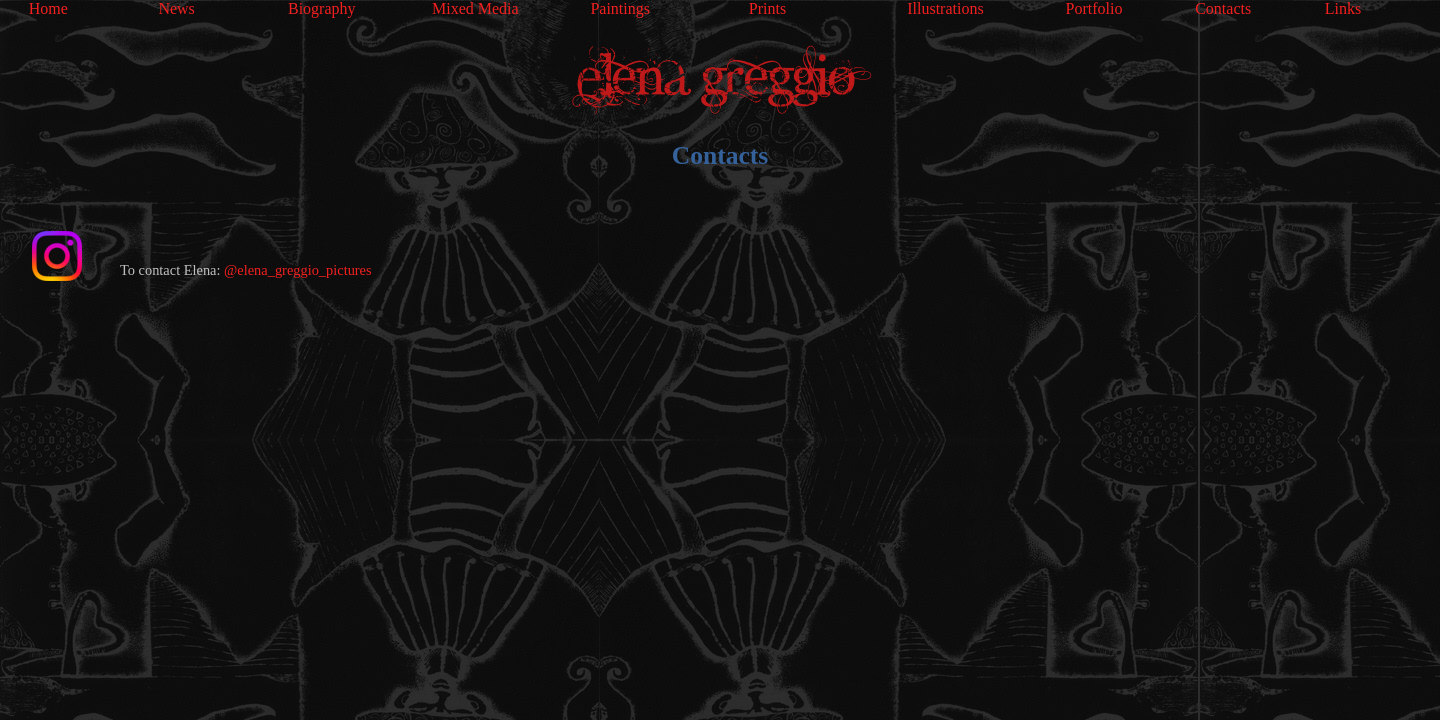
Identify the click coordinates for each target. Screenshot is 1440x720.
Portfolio (1094, 8)
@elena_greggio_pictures (298, 270)
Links (1343, 8)
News (176, 8)
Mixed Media (475, 8)
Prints (767, 8)
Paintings (620, 8)
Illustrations (945, 8)
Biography (322, 8)
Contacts (1223, 8)
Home (48, 8)
